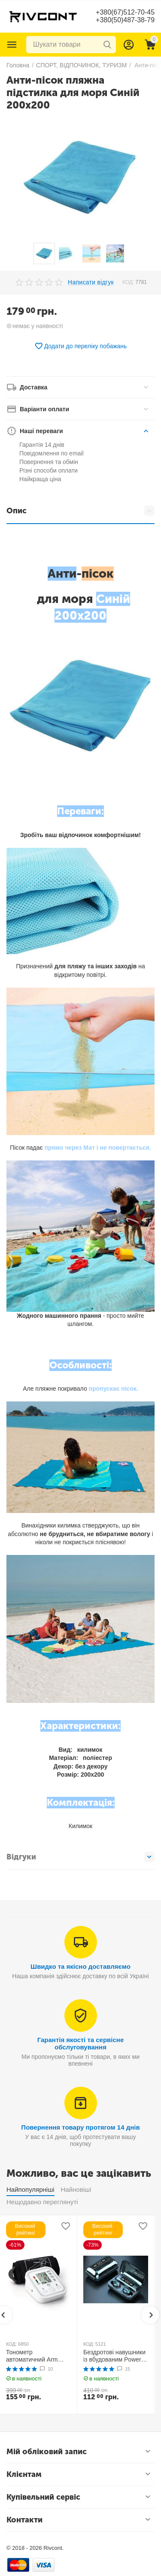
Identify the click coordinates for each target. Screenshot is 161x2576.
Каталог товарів (12, 45)
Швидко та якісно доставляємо (80, 1966)
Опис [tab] (80, 511)
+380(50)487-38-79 (125, 20)
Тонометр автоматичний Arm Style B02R (32, 2356)
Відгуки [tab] (80, 1857)
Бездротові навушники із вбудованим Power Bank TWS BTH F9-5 (114, 2356)
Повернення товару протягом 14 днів (80, 2127)
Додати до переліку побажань (80, 346)
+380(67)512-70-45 (125, 12)
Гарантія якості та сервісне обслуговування (80, 2043)
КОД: (128, 282)
